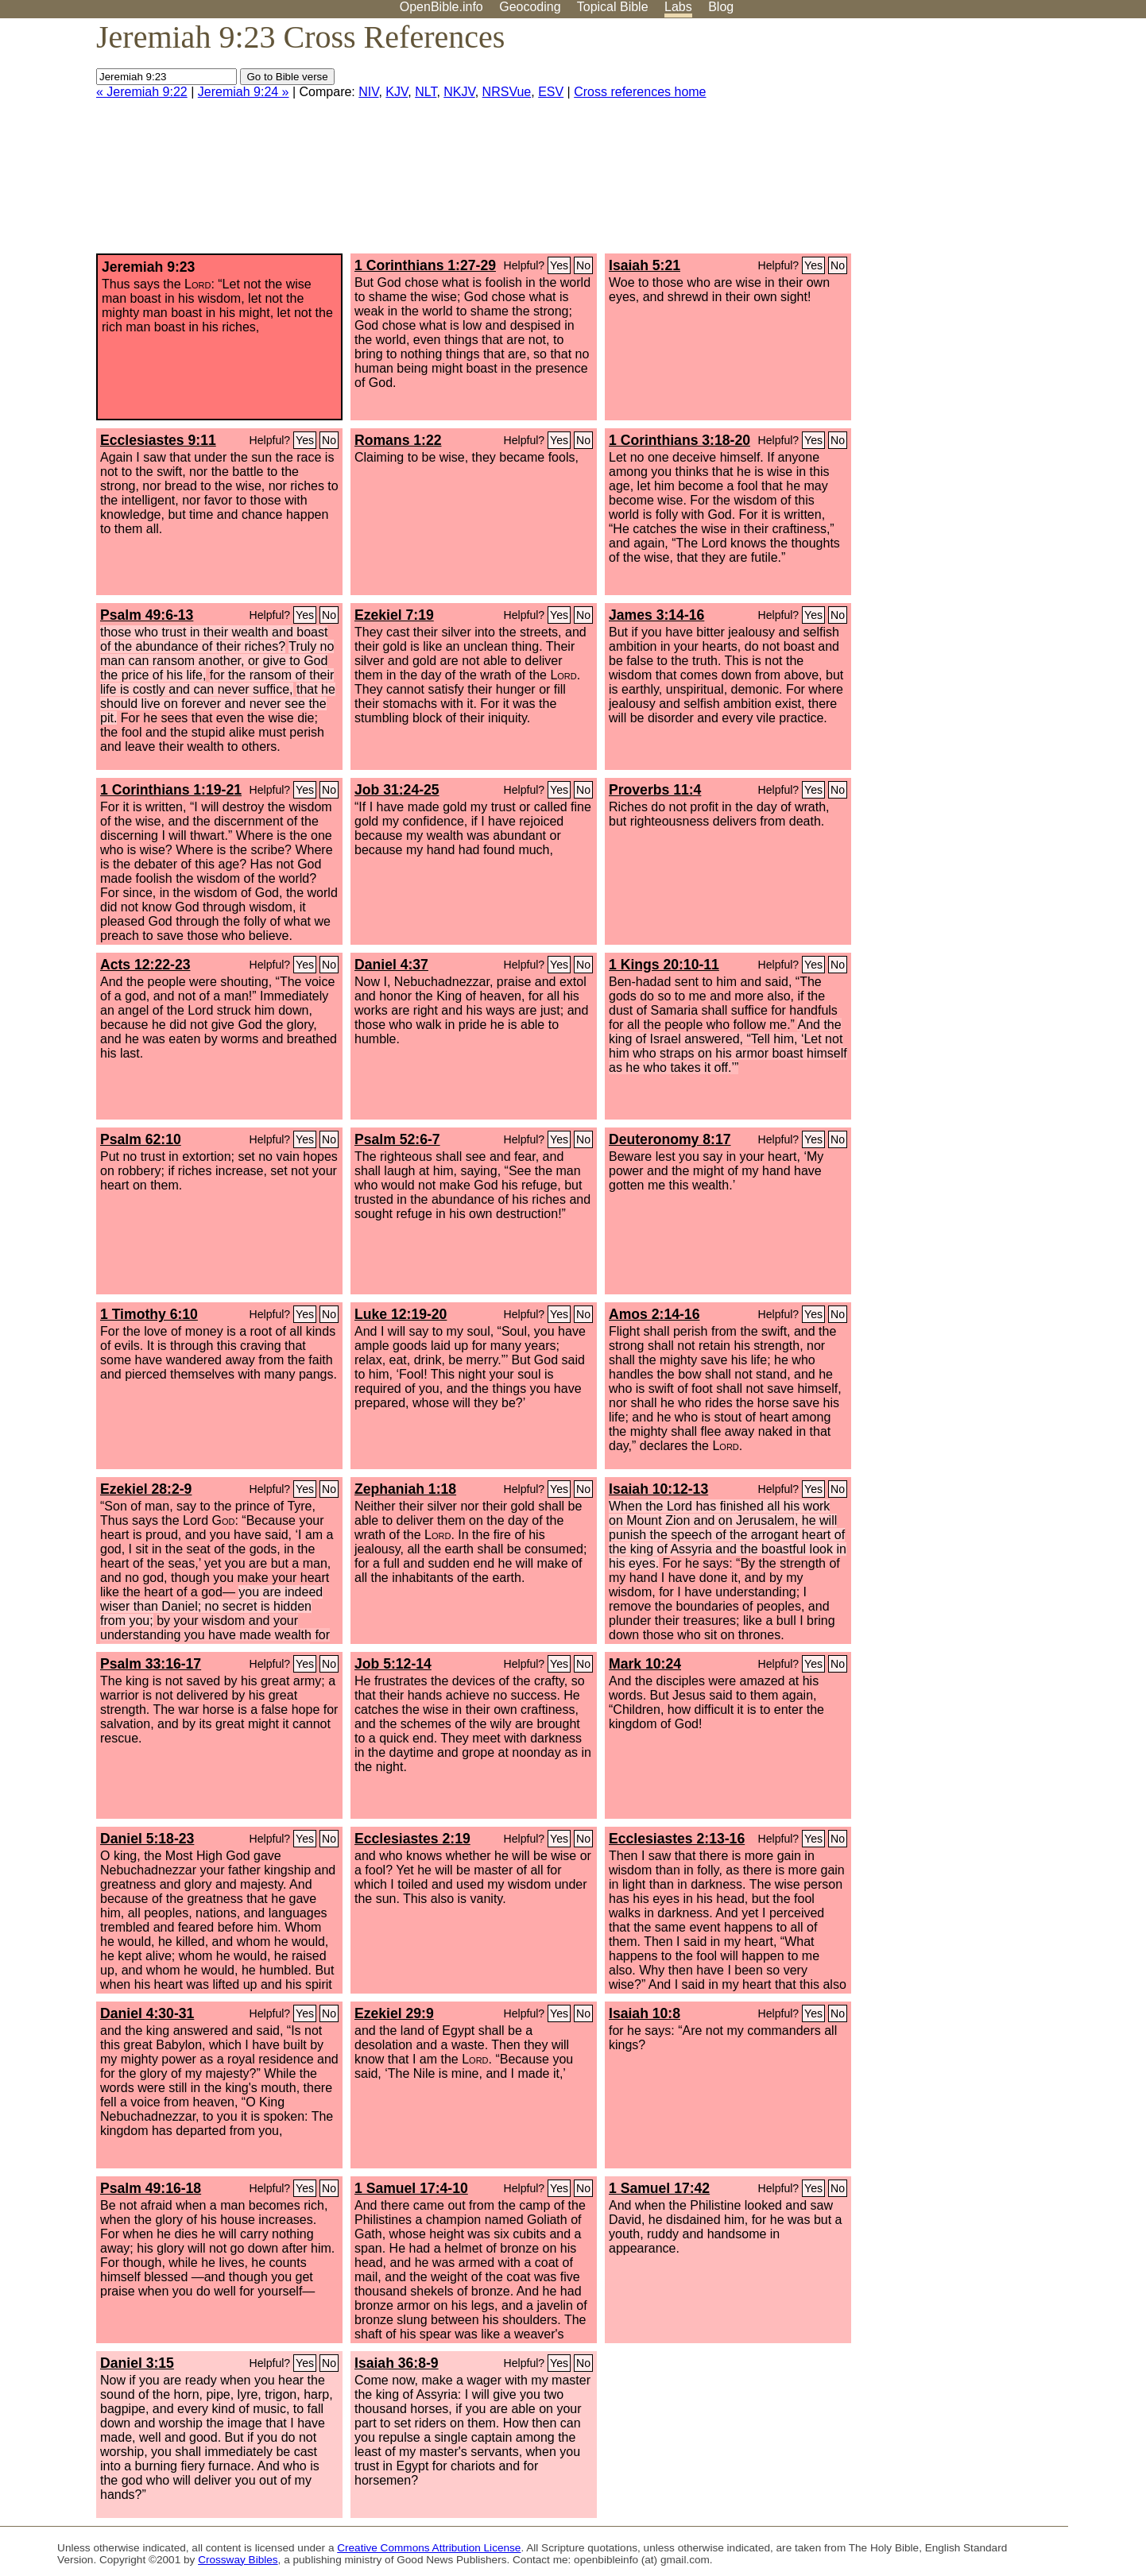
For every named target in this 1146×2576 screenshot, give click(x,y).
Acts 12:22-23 (145, 965)
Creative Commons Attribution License (429, 2548)
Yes (559, 265)
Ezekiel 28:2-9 (146, 1489)
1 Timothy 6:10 (149, 1314)
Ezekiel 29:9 (394, 2013)
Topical (612, 7)
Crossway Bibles (237, 2560)
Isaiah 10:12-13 (658, 1489)
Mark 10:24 (645, 1664)
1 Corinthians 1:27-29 (425, 265)
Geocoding (529, 7)
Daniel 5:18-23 (147, 1839)
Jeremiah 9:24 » (243, 92)
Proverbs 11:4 (655, 790)
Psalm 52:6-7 (397, 1139)
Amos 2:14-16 (654, 1314)
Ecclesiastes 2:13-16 (677, 1839)
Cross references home (640, 92)
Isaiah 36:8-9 (396, 2363)
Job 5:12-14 (393, 1664)
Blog (721, 7)
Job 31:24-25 (396, 790)
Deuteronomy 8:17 (670, 1139)
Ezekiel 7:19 (394, 615)
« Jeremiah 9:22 (142, 92)
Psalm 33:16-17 (150, 1664)
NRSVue (507, 92)
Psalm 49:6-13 (146, 615)
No (583, 265)
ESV (550, 92)
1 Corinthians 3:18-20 (679, 440)
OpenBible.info (441, 7)
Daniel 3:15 (137, 2363)
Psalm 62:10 (140, 1139)
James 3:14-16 (656, 615)
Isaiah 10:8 (644, 2013)
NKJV (458, 92)
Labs (678, 7)
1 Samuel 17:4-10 (411, 2188)
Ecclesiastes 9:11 (158, 440)
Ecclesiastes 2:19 (412, 1839)
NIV (368, 92)
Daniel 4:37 (391, 965)
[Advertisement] (985, 142)
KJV (396, 92)
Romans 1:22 (398, 440)
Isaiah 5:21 (644, 265)
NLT (425, 92)
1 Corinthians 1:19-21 (171, 790)
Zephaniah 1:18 (405, 1489)
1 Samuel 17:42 (659, 2188)
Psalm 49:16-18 (150, 2188)
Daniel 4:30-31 (147, 2013)
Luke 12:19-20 (400, 1314)
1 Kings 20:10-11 (664, 965)
